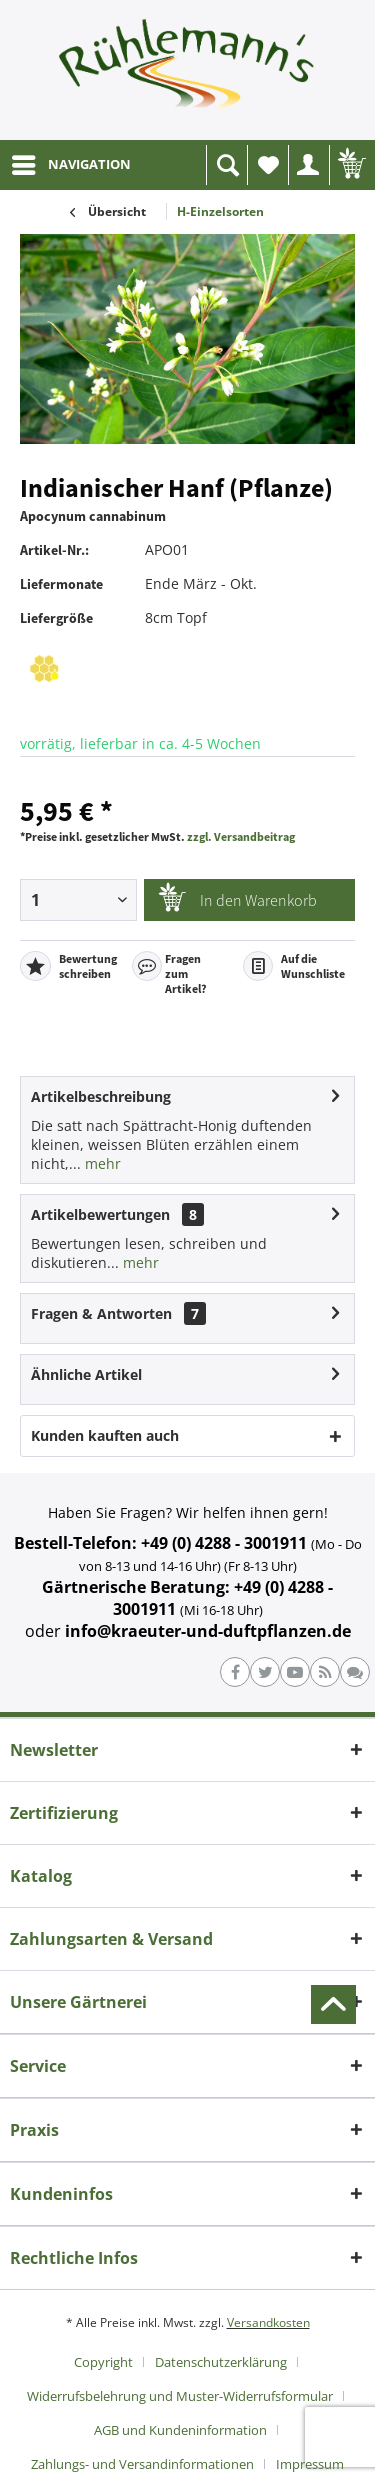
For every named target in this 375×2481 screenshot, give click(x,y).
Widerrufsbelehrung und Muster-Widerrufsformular (180, 2396)
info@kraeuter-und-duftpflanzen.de (208, 1631)
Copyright (103, 2362)
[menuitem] (70, 165)
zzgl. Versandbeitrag (241, 836)
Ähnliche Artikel (86, 1374)
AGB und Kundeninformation (180, 2430)
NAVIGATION (71, 161)
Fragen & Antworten (101, 1313)
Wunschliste (273, 170)
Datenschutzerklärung (221, 2362)
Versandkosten (268, 2322)
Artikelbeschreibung (101, 1096)
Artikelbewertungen (100, 1214)
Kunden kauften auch (105, 1435)
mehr (101, 1163)
